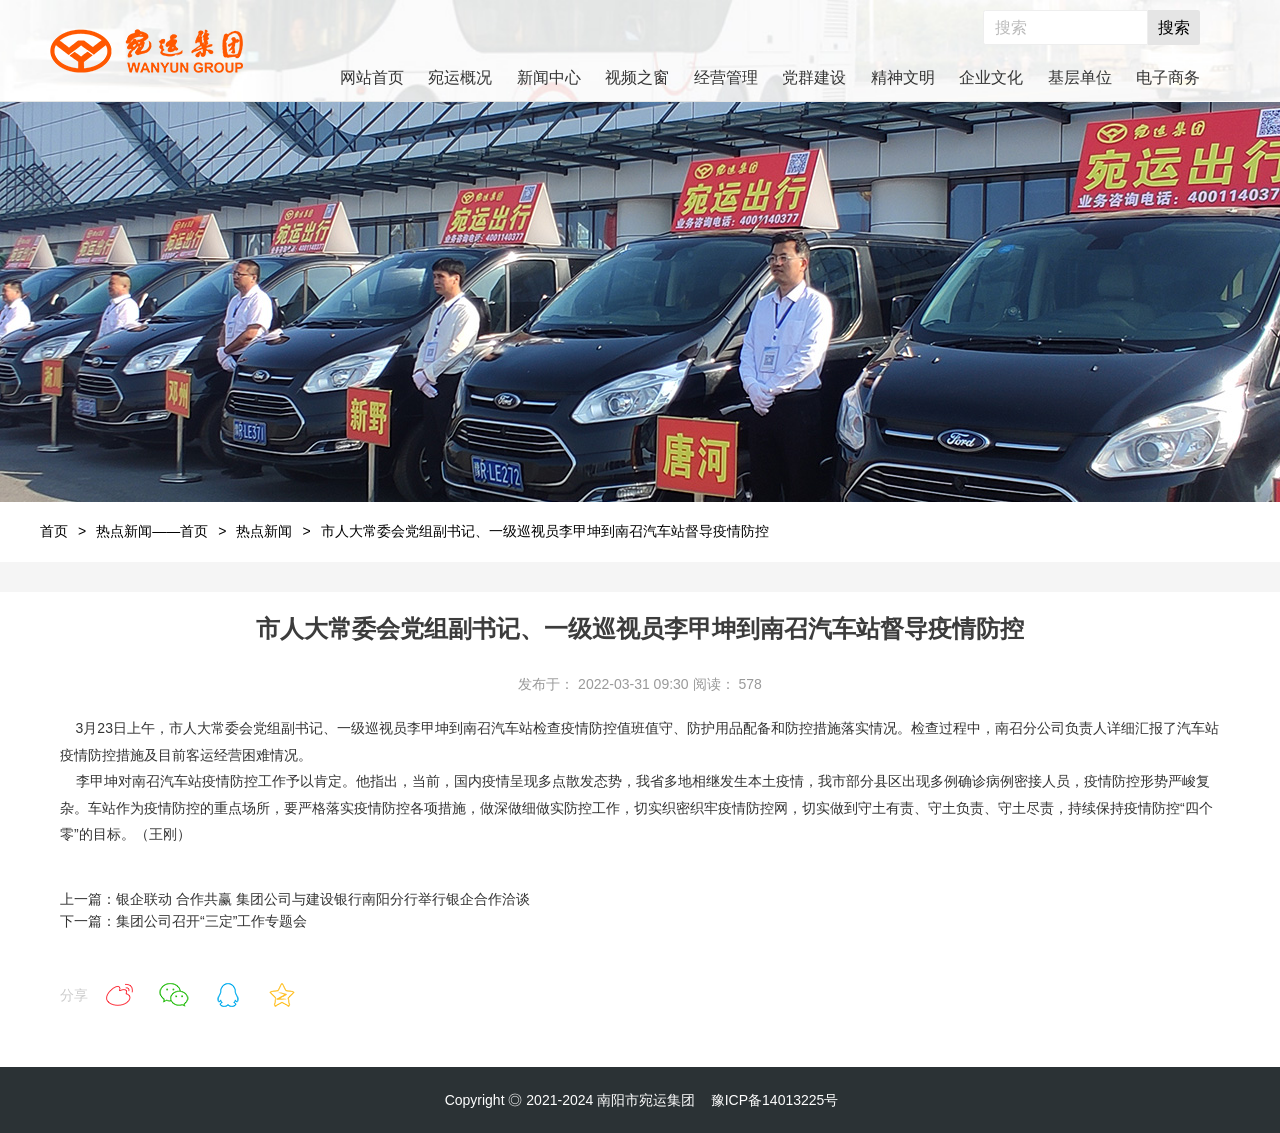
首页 (54, 531)
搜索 (1174, 27)
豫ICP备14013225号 (775, 1100)
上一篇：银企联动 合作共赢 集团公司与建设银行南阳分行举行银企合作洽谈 (295, 899)
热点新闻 (264, 531)
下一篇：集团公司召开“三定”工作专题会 (183, 921)
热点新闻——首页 (152, 531)
